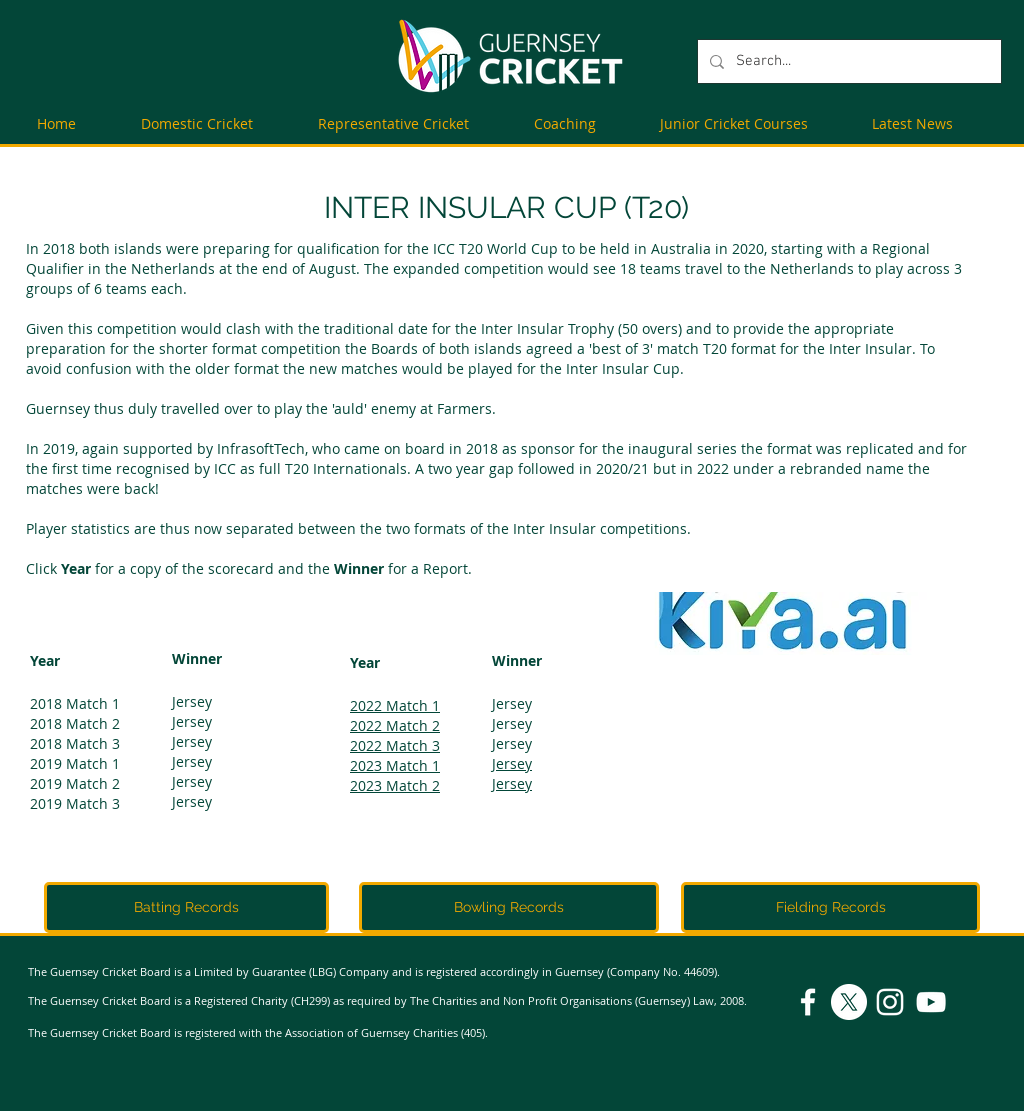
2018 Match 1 (75, 703)
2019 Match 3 (75, 803)
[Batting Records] (186, 907)
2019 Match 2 (75, 783)
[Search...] (847, 61)
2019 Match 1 (75, 763)
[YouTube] (931, 1002)
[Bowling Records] (509, 907)
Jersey (192, 701)
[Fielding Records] (830, 907)
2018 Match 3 (75, 743)
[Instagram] (890, 1002)
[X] (849, 1002)
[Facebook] (808, 1002)
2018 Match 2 (75, 723)
